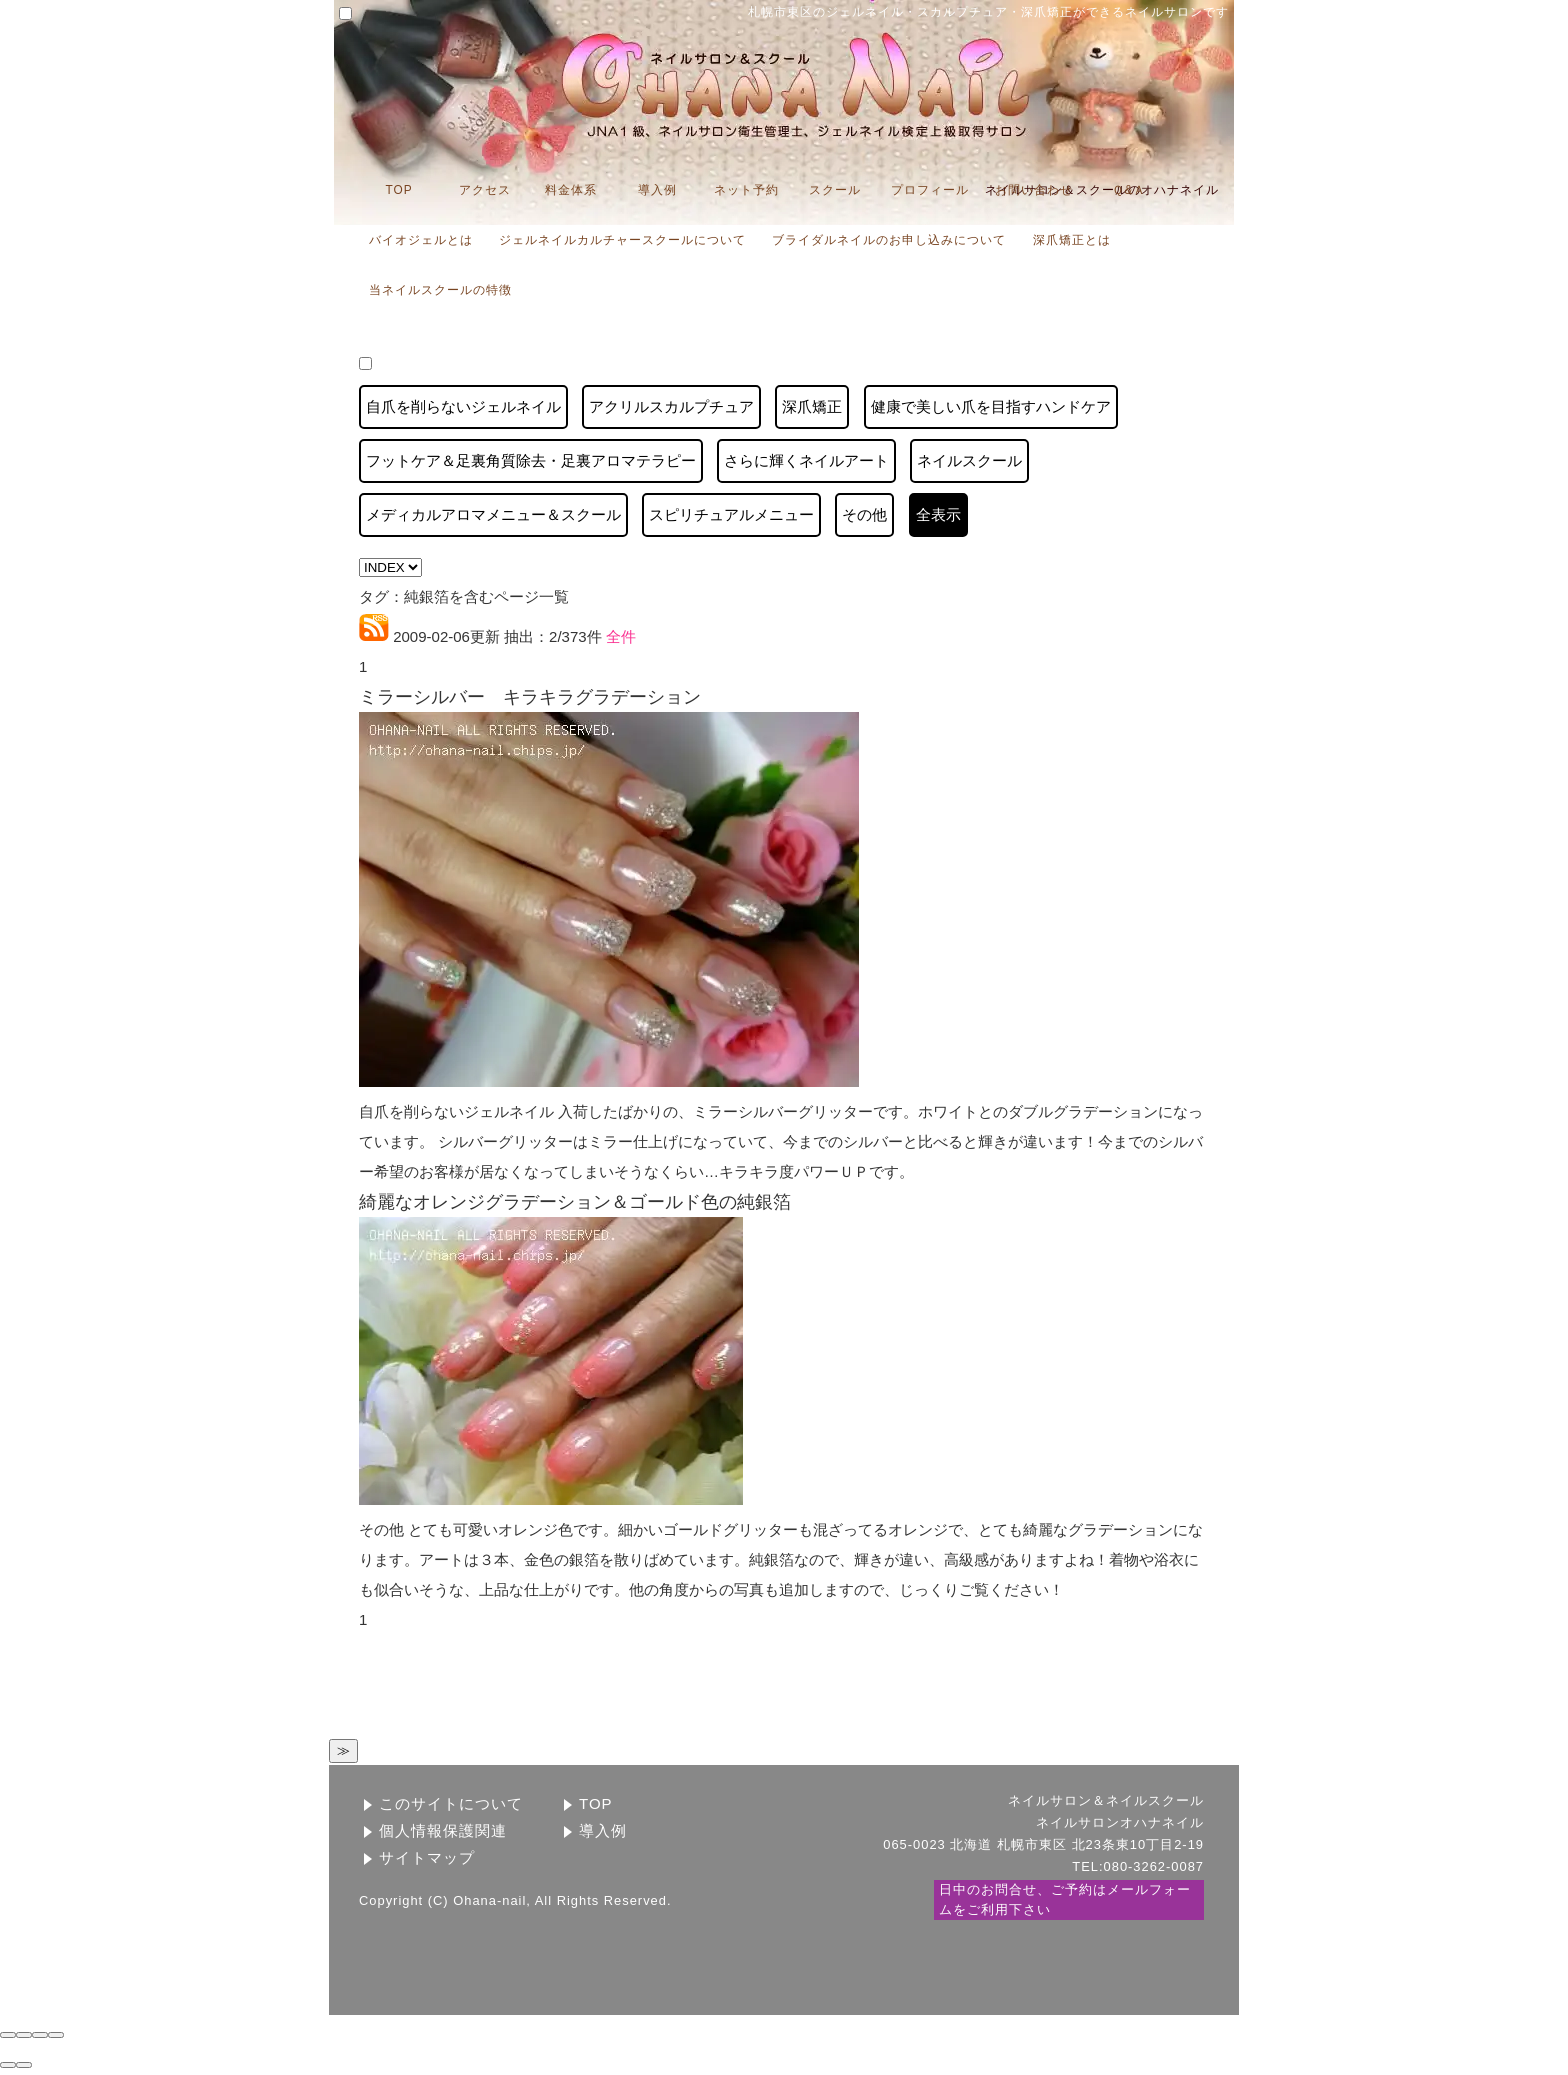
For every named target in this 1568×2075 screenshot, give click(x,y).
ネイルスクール (969, 460)
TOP (398, 190)
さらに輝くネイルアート (806, 460)
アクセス (485, 190)
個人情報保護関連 (443, 1830)
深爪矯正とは (1072, 240)
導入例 (657, 190)
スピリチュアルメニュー (731, 514)
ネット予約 (746, 190)
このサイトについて (451, 1803)
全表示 (938, 514)
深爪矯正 (812, 406)
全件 (619, 636)
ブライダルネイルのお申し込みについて (889, 240)
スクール (835, 190)
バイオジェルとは (421, 240)
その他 (864, 514)
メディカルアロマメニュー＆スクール (493, 514)
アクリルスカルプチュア (671, 406)
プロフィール (930, 190)
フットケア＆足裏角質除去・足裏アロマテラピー (531, 460)
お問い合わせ (1034, 190)
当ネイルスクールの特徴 (440, 290)
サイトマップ (427, 1857)
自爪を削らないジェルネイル (463, 406)
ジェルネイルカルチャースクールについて (622, 240)
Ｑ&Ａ (1129, 190)
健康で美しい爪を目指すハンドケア (991, 406)
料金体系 (571, 190)
